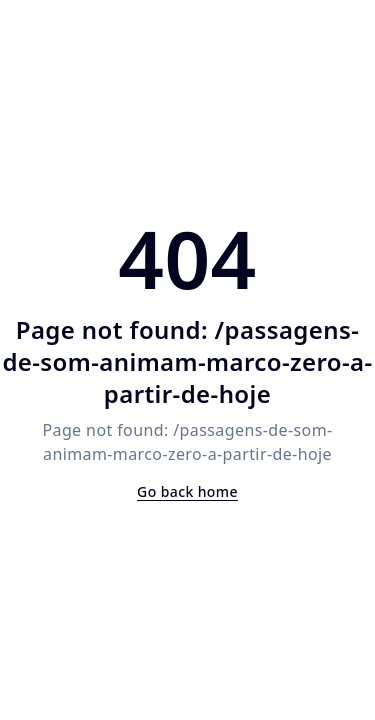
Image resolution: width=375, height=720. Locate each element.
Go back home (187, 491)
